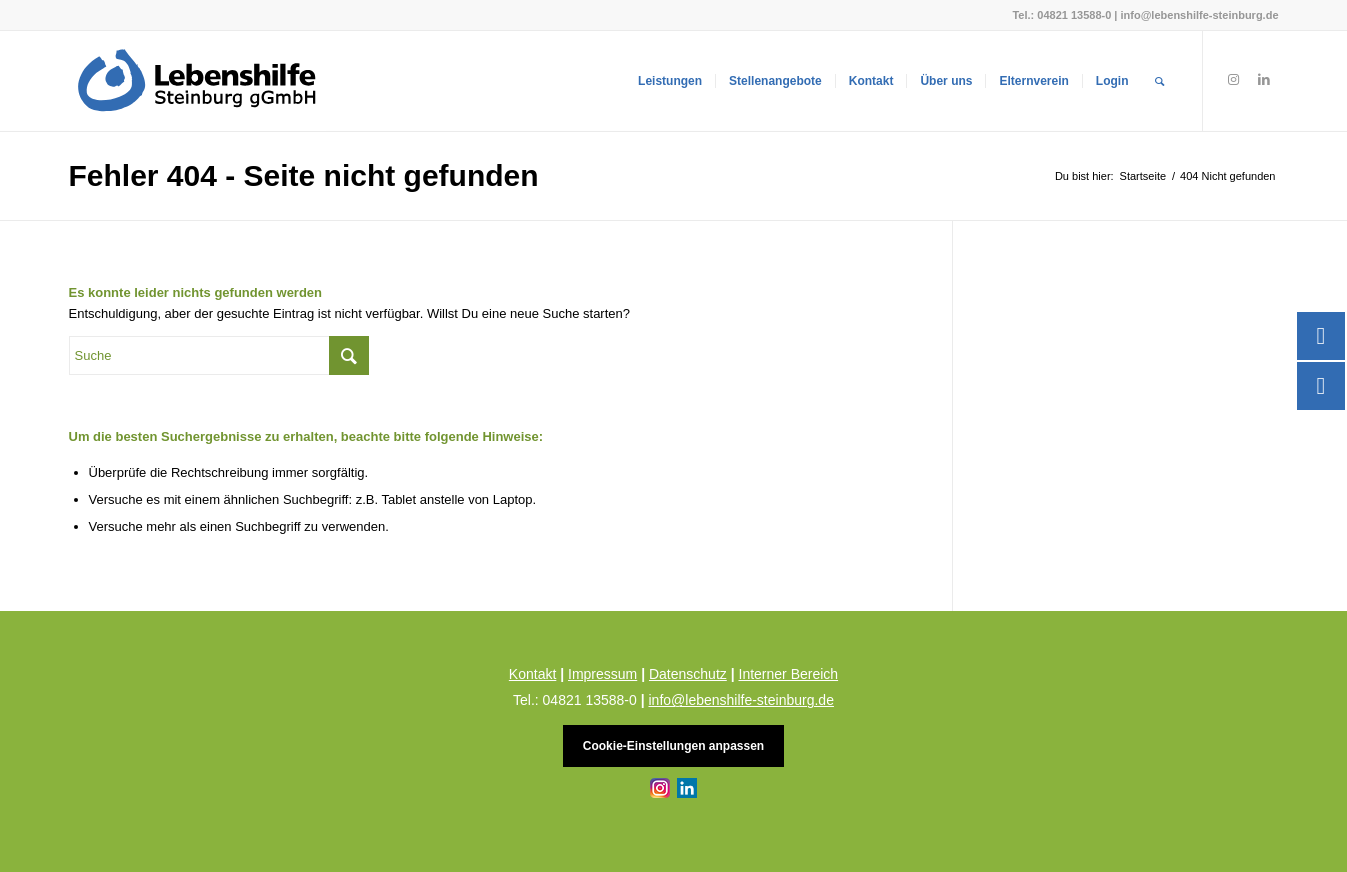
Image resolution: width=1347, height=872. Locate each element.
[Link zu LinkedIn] (1264, 80)
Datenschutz (688, 674)
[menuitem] (670, 81)
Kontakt (532, 674)
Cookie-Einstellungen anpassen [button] (673, 746)
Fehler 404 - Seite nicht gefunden (304, 175)
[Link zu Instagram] (1234, 80)
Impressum (602, 674)
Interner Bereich (789, 674)
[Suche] (1159, 81)
